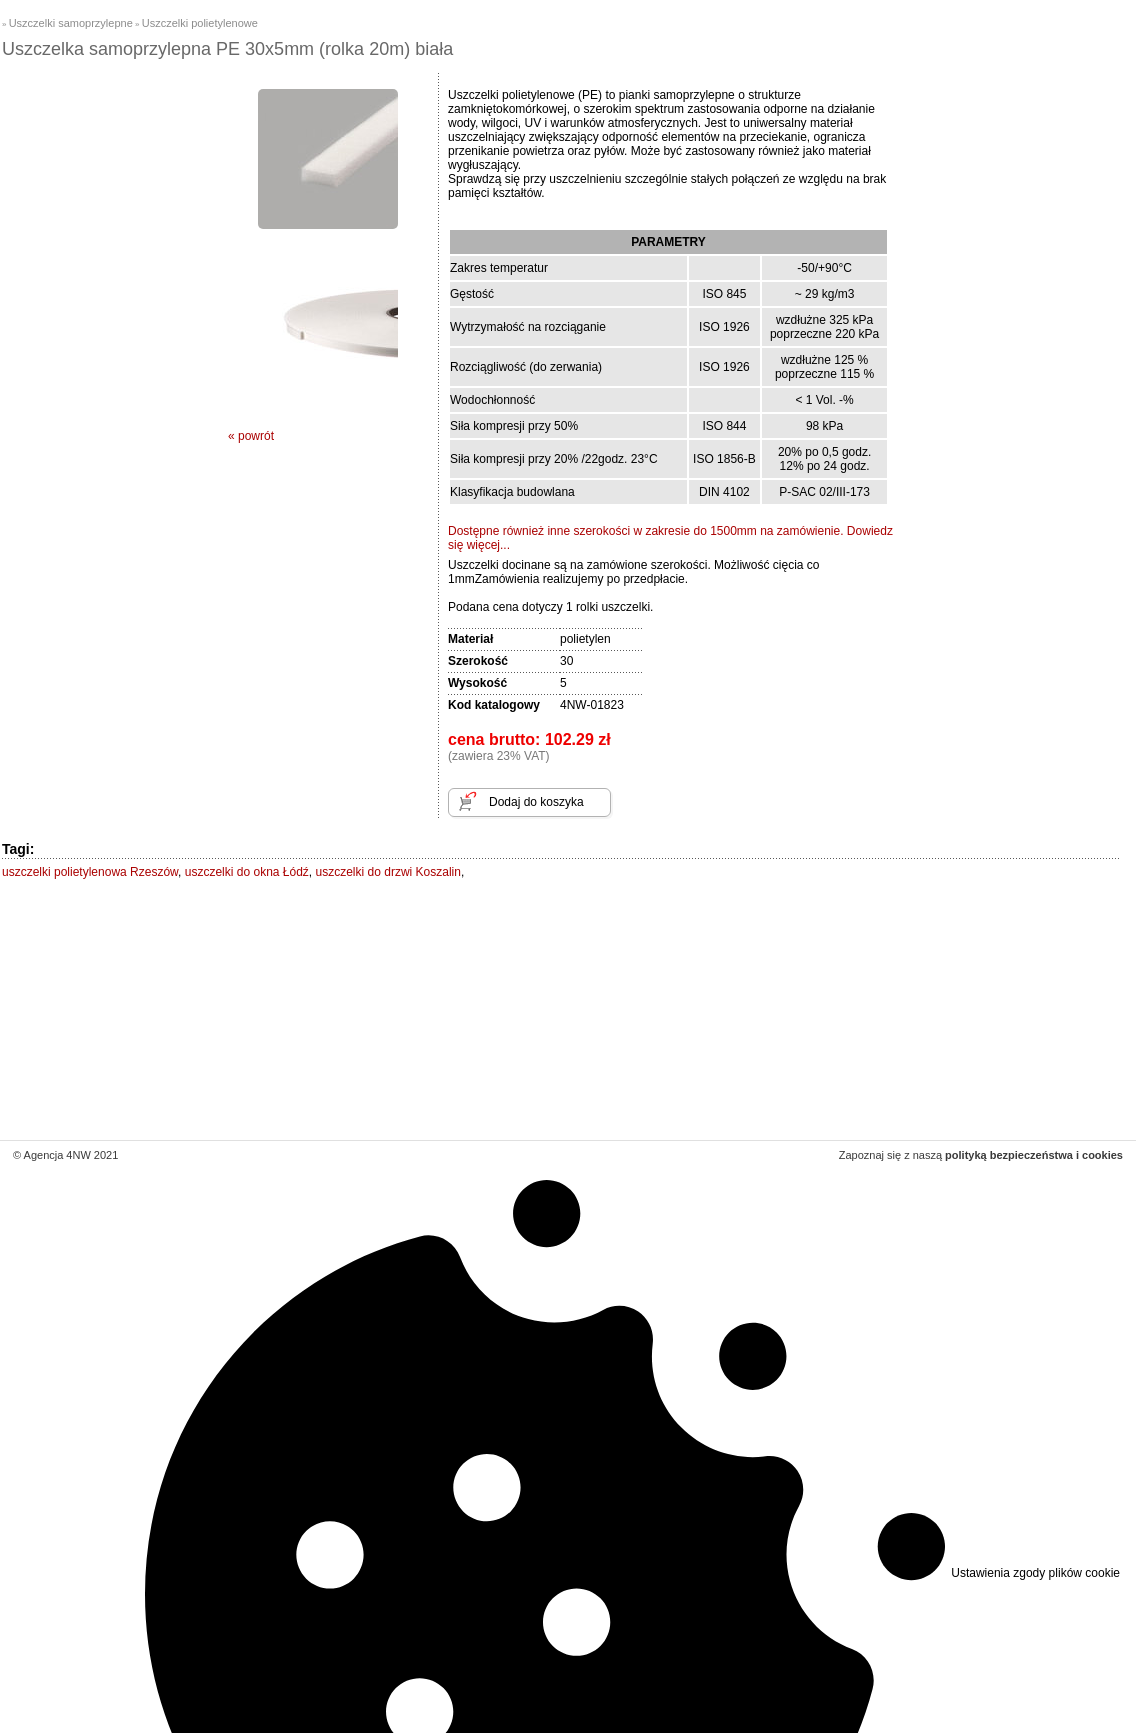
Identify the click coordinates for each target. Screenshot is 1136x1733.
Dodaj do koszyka (536, 802)
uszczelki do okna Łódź (247, 872)
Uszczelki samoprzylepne (71, 23)
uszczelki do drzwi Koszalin (388, 872)
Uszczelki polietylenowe (200, 23)
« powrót (251, 436)
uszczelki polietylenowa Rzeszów (90, 872)
